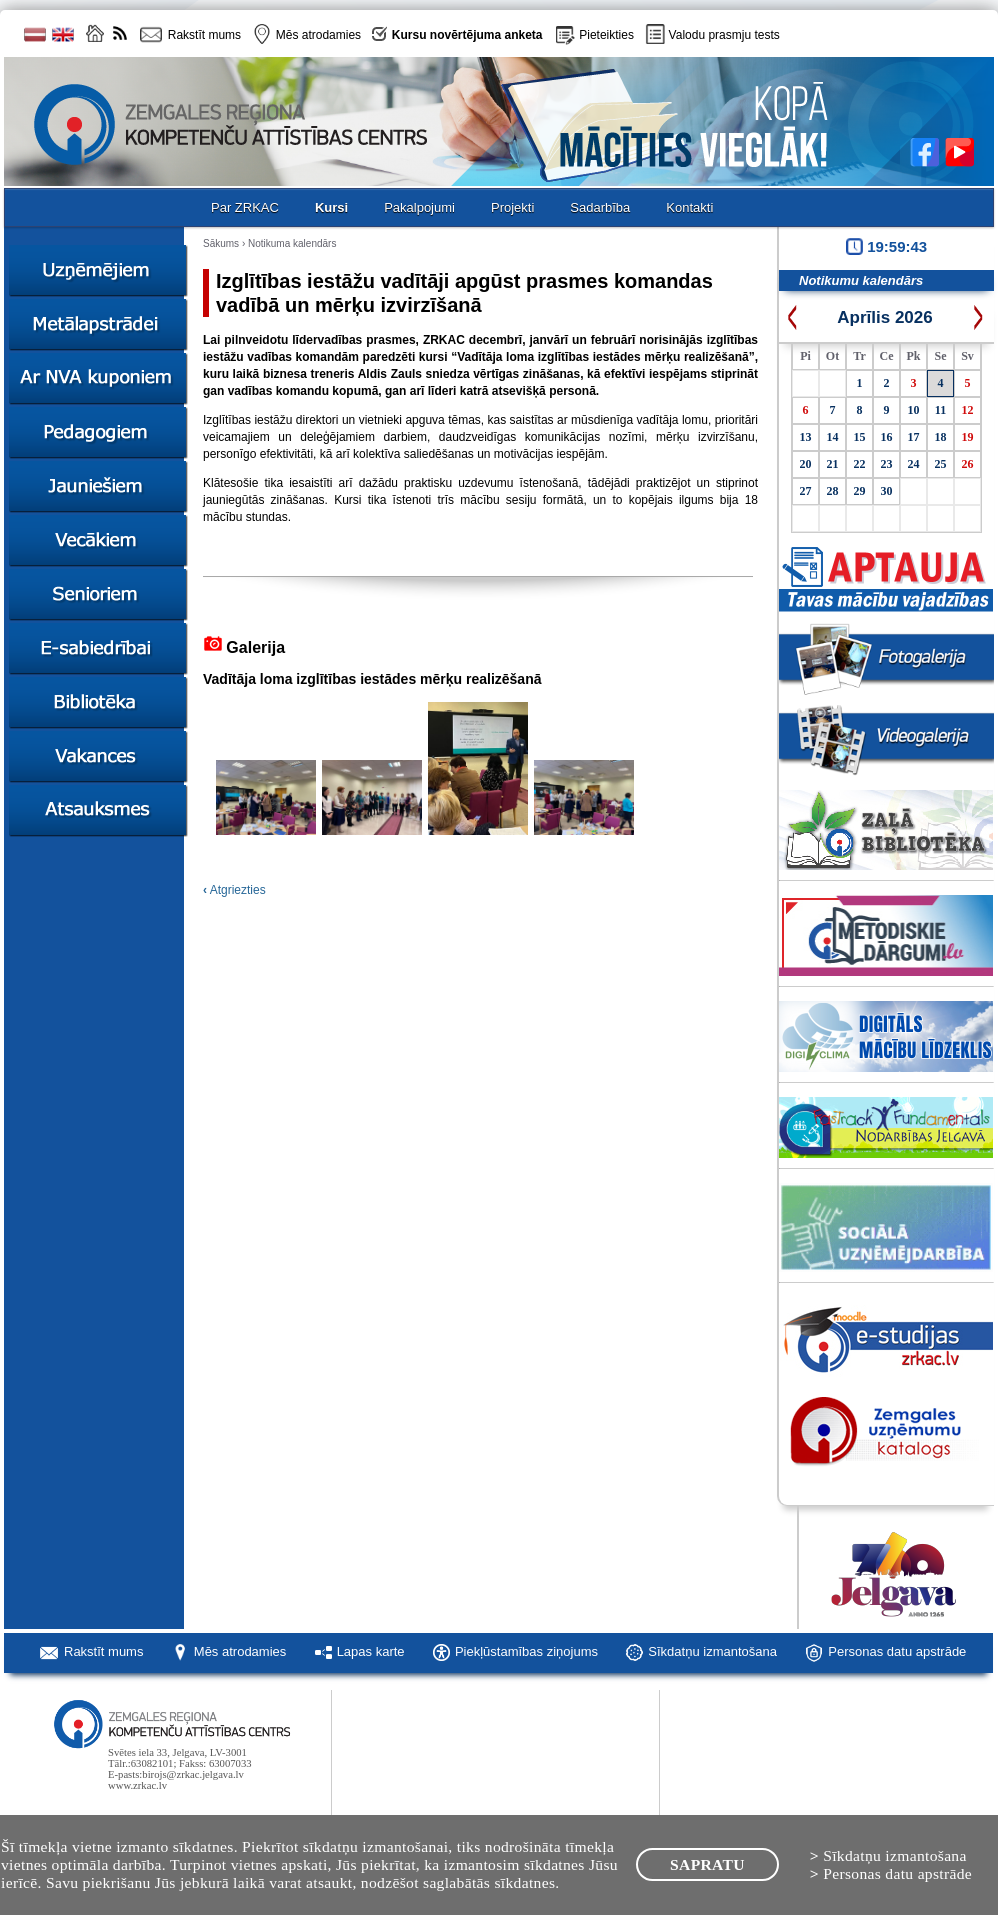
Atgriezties (234, 890)
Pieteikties (606, 35)
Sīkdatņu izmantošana (712, 1651)
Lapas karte (371, 1651)
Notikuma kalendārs (292, 243)
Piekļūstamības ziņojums (526, 1651)
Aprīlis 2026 (884, 317)
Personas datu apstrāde (897, 1651)
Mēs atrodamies (240, 1651)
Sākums (221, 243)
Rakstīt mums (103, 1651)
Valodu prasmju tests (724, 35)
